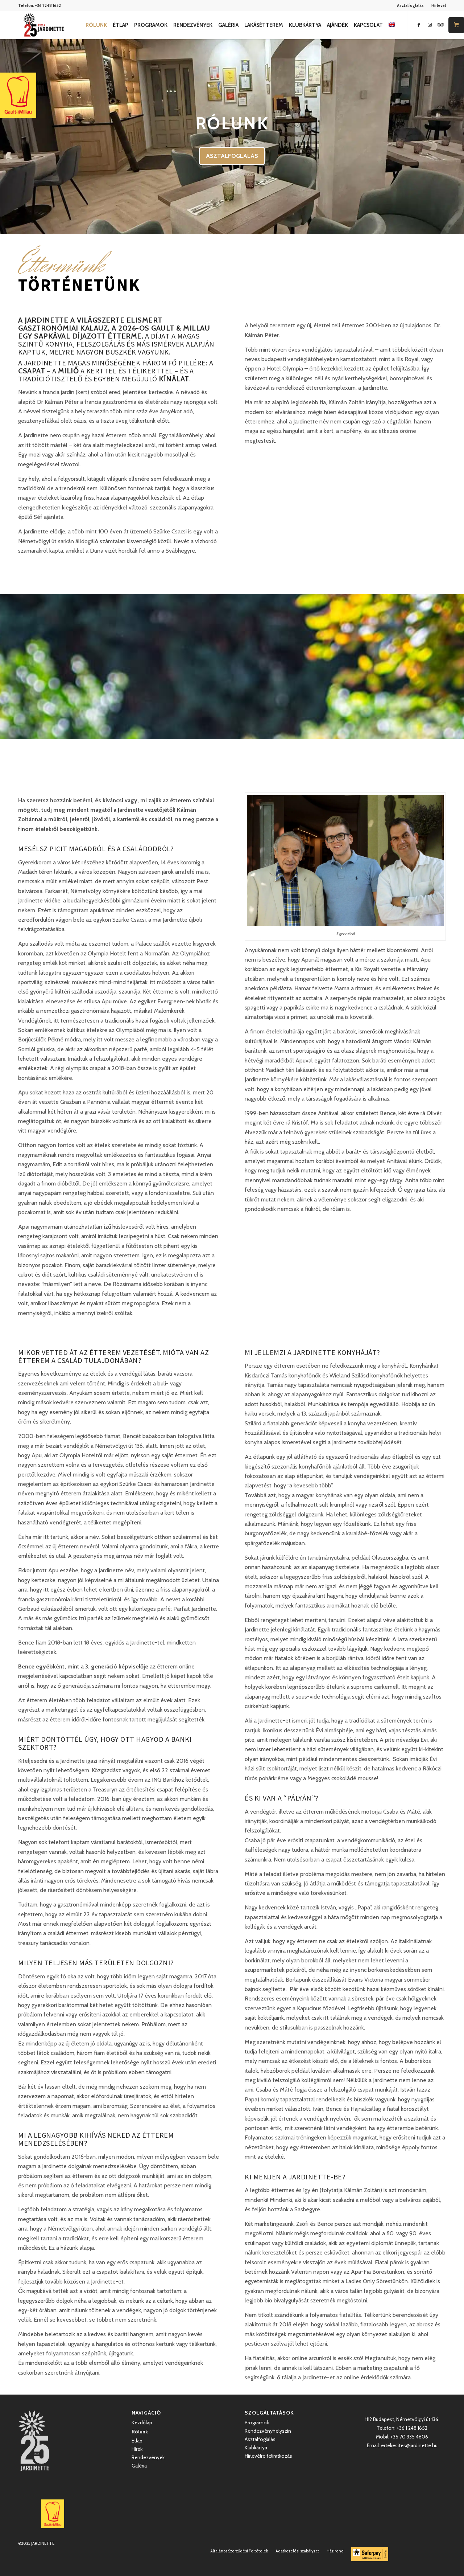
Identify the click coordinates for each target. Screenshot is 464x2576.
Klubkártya (256, 2447)
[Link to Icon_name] (440, 24)
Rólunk (140, 2431)
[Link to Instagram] (429, 24)
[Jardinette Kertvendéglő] (43, 25)
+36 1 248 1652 (48, 5)
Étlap (137, 2440)
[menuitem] (410, 5)
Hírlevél (438, 5)
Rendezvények (148, 2457)
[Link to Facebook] (418, 24)
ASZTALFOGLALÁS (232, 156)
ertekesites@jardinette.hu (409, 2445)
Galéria (139, 2465)
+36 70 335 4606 (409, 2436)
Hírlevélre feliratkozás (268, 2456)
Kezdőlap (142, 2422)
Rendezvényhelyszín (268, 2431)
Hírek (137, 2449)
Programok (257, 2422)
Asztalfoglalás (410, 5)
